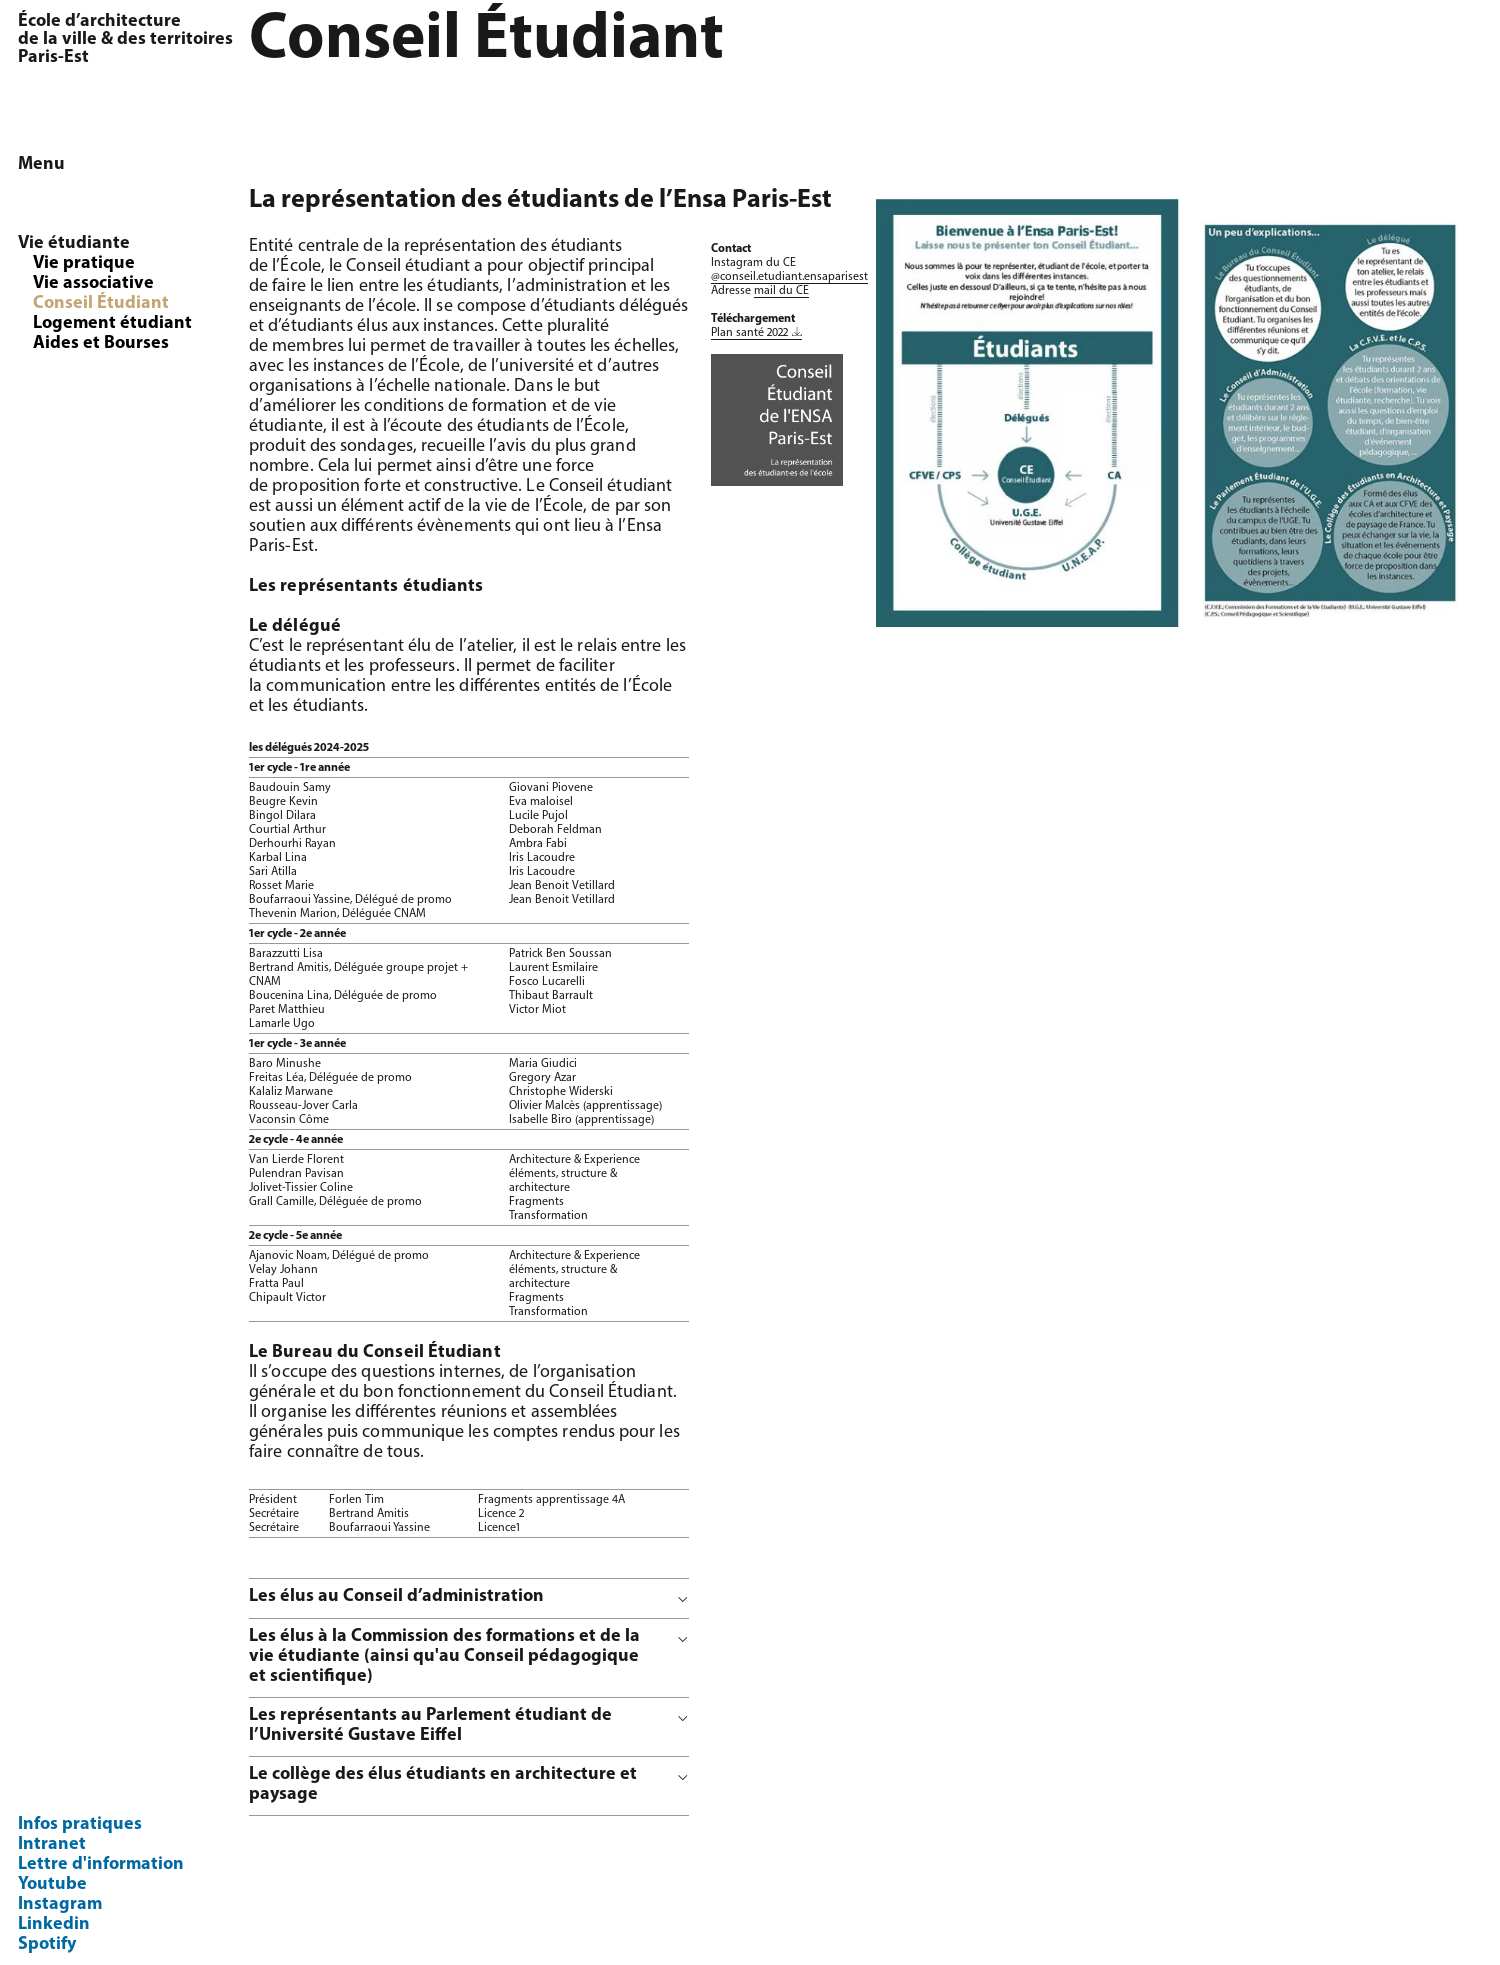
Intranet (52, 1844)
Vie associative (93, 283)
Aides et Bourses (101, 343)
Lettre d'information (101, 1864)
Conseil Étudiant (101, 303)
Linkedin (54, 1924)
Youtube (52, 1884)
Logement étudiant (112, 323)
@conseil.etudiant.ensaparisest (789, 277)
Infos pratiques (80, 1824)
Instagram (60, 1904)
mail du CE (781, 291)
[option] (1179, 413)
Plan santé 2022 (749, 333)
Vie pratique (84, 263)
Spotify (47, 1944)
